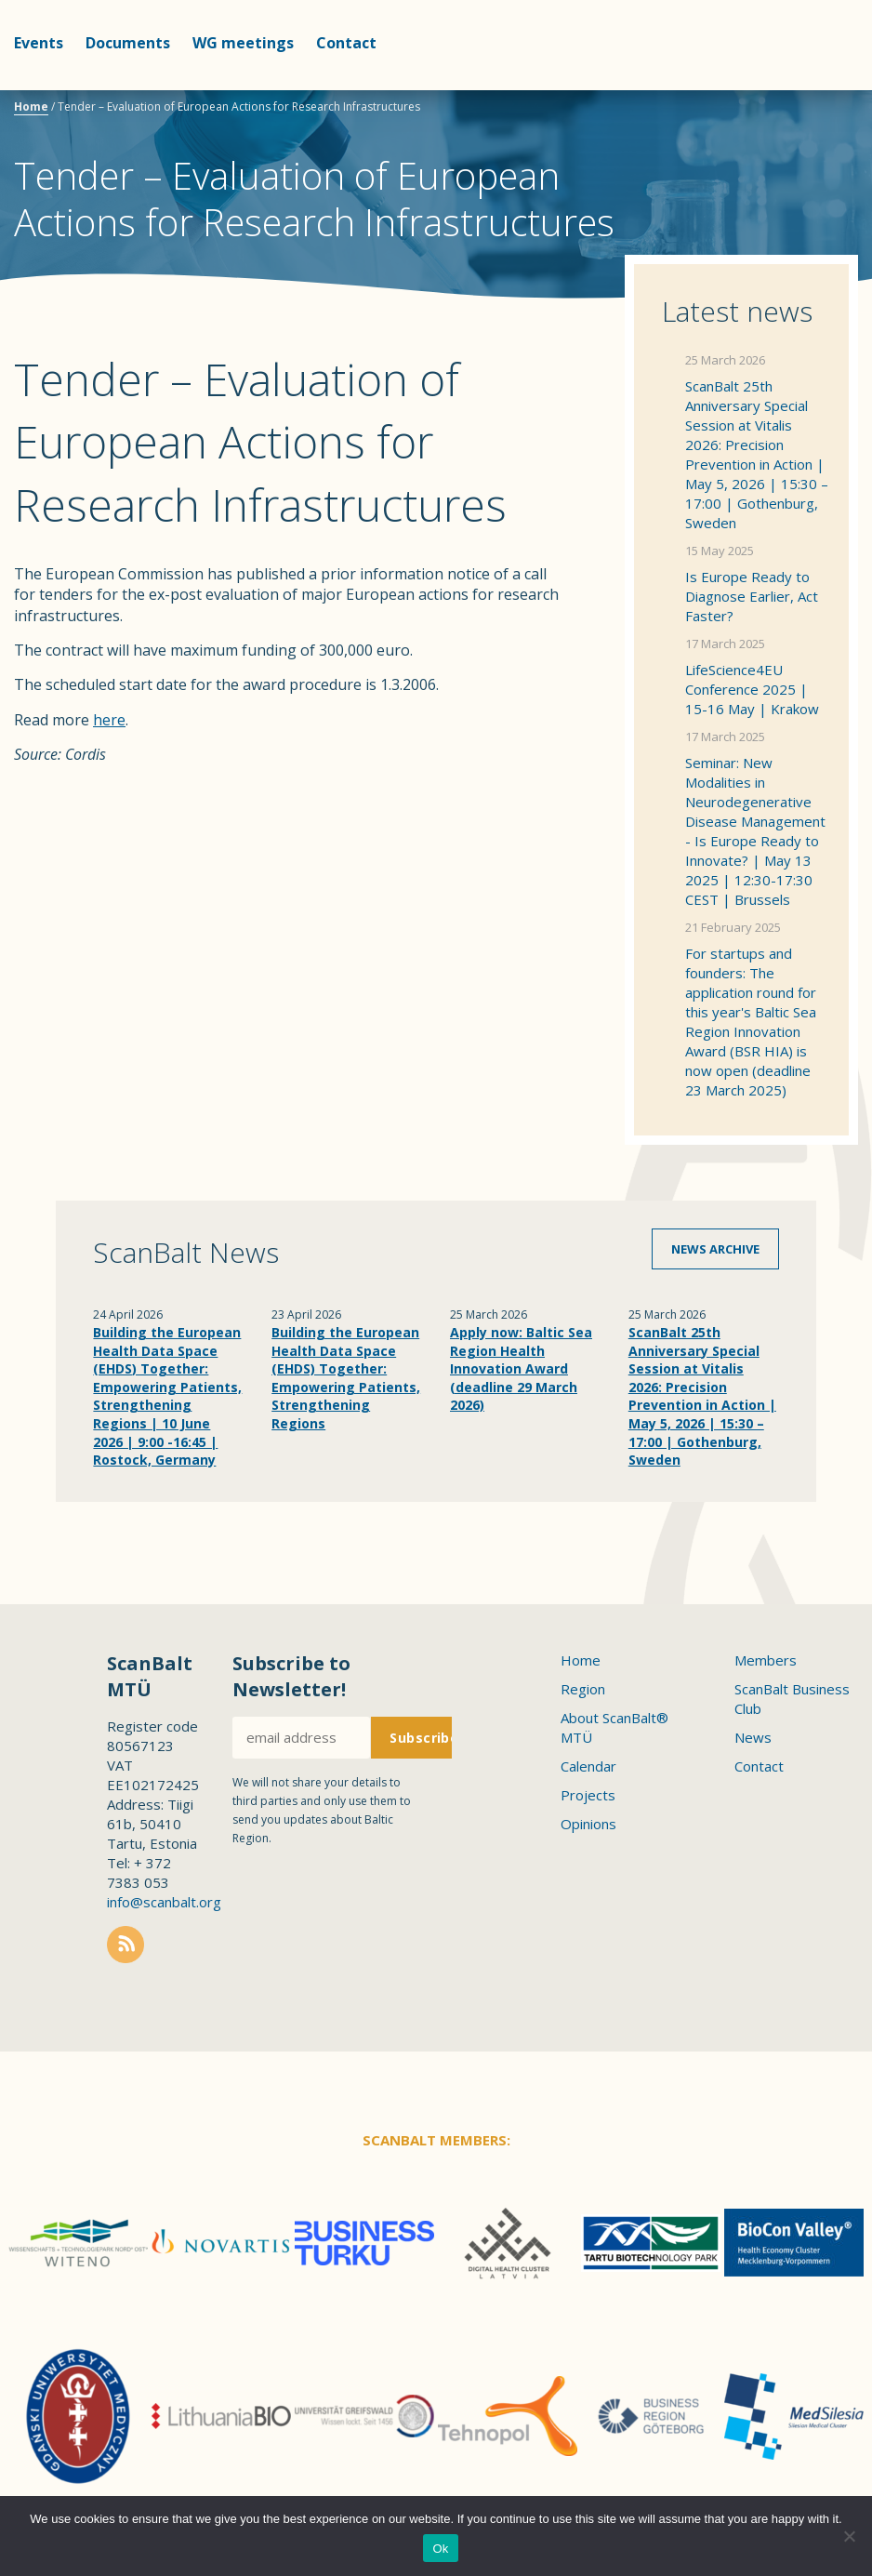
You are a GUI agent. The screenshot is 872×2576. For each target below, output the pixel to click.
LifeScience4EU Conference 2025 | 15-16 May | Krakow (752, 689)
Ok (440, 2549)
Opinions (588, 1823)
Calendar (588, 1766)
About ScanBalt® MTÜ (614, 1727)
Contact (346, 43)
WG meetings (243, 43)
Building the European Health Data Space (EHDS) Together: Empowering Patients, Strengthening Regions (345, 1377)
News (753, 1737)
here (109, 720)
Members (765, 1660)
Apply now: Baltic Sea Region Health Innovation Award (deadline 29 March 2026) (521, 1368)
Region (583, 1689)
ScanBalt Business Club (792, 1699)
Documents (128, 43)
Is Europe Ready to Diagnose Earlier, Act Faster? (751, 596)
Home (31, 106)
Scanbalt (811, 89)
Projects (588, 1795)
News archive (715, 1249)
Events (38, 43)
